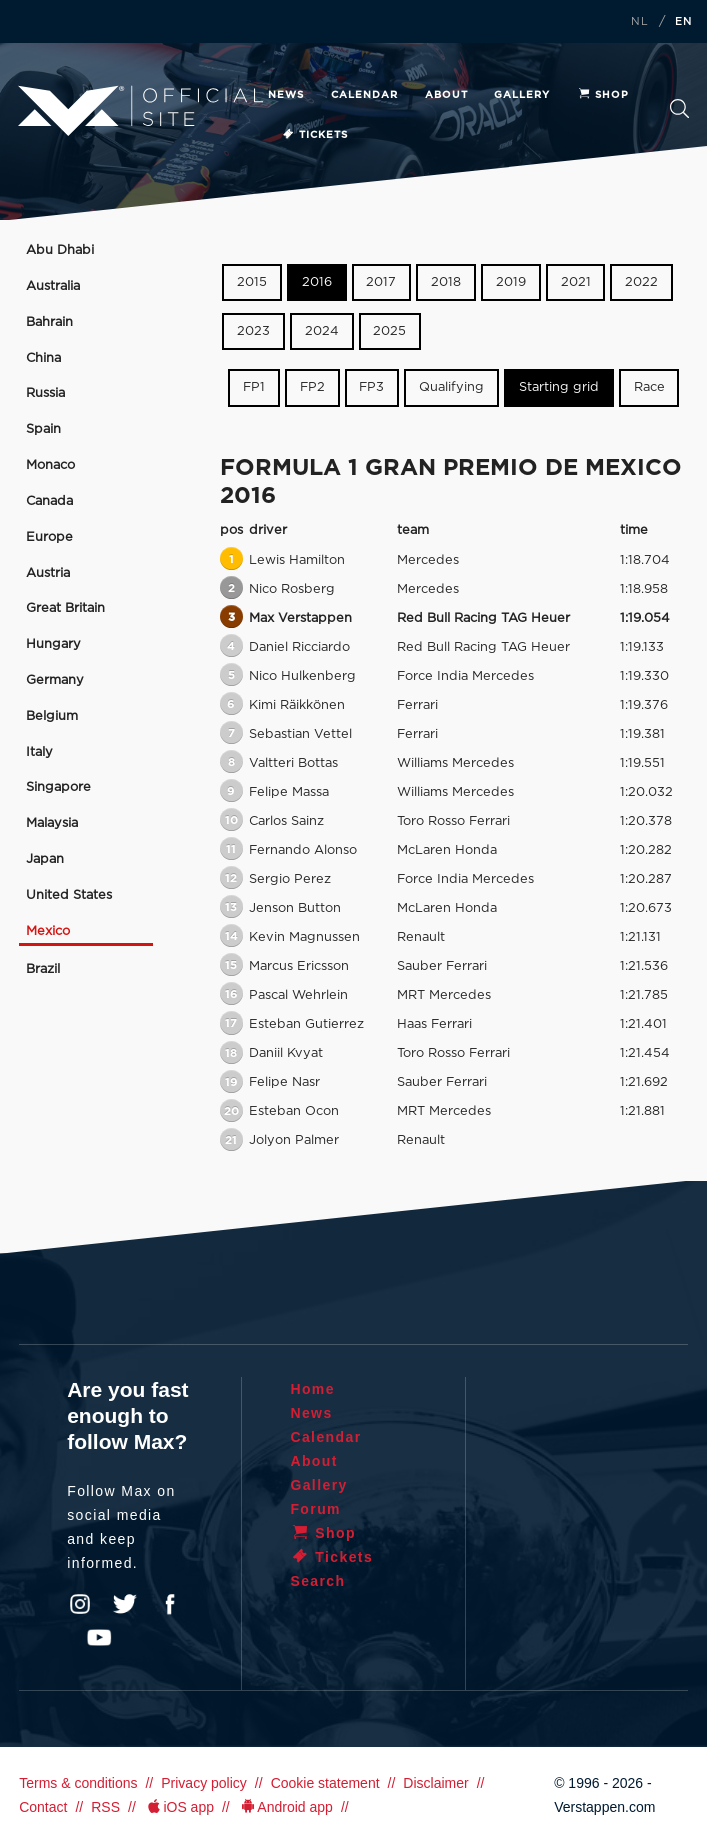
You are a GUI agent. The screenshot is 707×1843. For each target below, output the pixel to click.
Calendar (364, 95)
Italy (39, 752)
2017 (381, 282)
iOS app (179, 1807)
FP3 (371, 387)
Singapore (58, 787)
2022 (641, 282)
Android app (285, 1807)
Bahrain (49, 322)
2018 (446, 282)
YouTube (99, 1638)
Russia (45, 393)
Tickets (314, 135)
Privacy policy (204, 1783)
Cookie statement (325, 1783)
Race (649, 387)
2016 (317, 282)
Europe (49, 537)
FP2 (312, 387)
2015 (252, 282)
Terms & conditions (78, 1783)
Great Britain (65, 608)
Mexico (48, 931)
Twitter (125, 1604)
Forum (315, 1509)
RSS (105, 1807)
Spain (43, 429)
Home (312, 1389)
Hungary (53, 644)
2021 (576, 282)
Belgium (52, 716)
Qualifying (451, 387)
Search (679, 108)
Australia (53, 286)
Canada (49, 501)
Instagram (80, 1604)
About (446, 95)
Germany (55, 680)
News (286, 95)
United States (69, 895)
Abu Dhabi (60, 250)
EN (684, 22)
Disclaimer (435, 1783)
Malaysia (52, 823)
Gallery (522, 95)
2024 (322, 331)
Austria (48, 573)
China (43, 358)
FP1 (254, 387)
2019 (511, 282)
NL (640, 22)
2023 (253, 331)
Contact (43, 1807)
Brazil (43, 969)
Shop (603, 95)
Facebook (170, 1604)
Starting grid (559, 387)
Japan (45, 859)
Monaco (50, 465)
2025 (389, 331)
